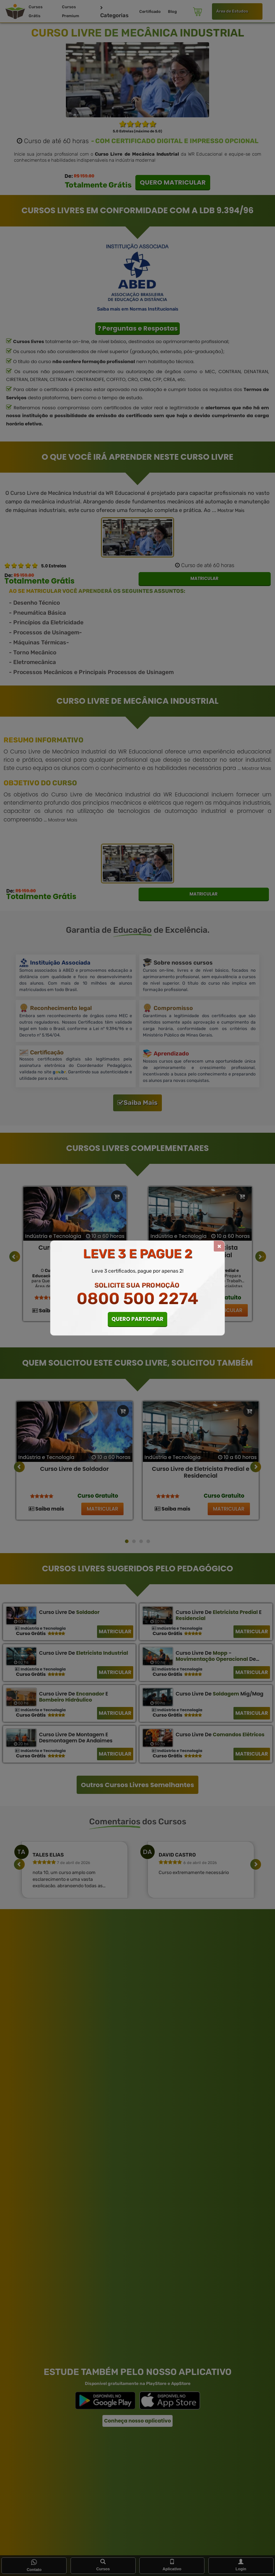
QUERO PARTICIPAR (138, 1319)
